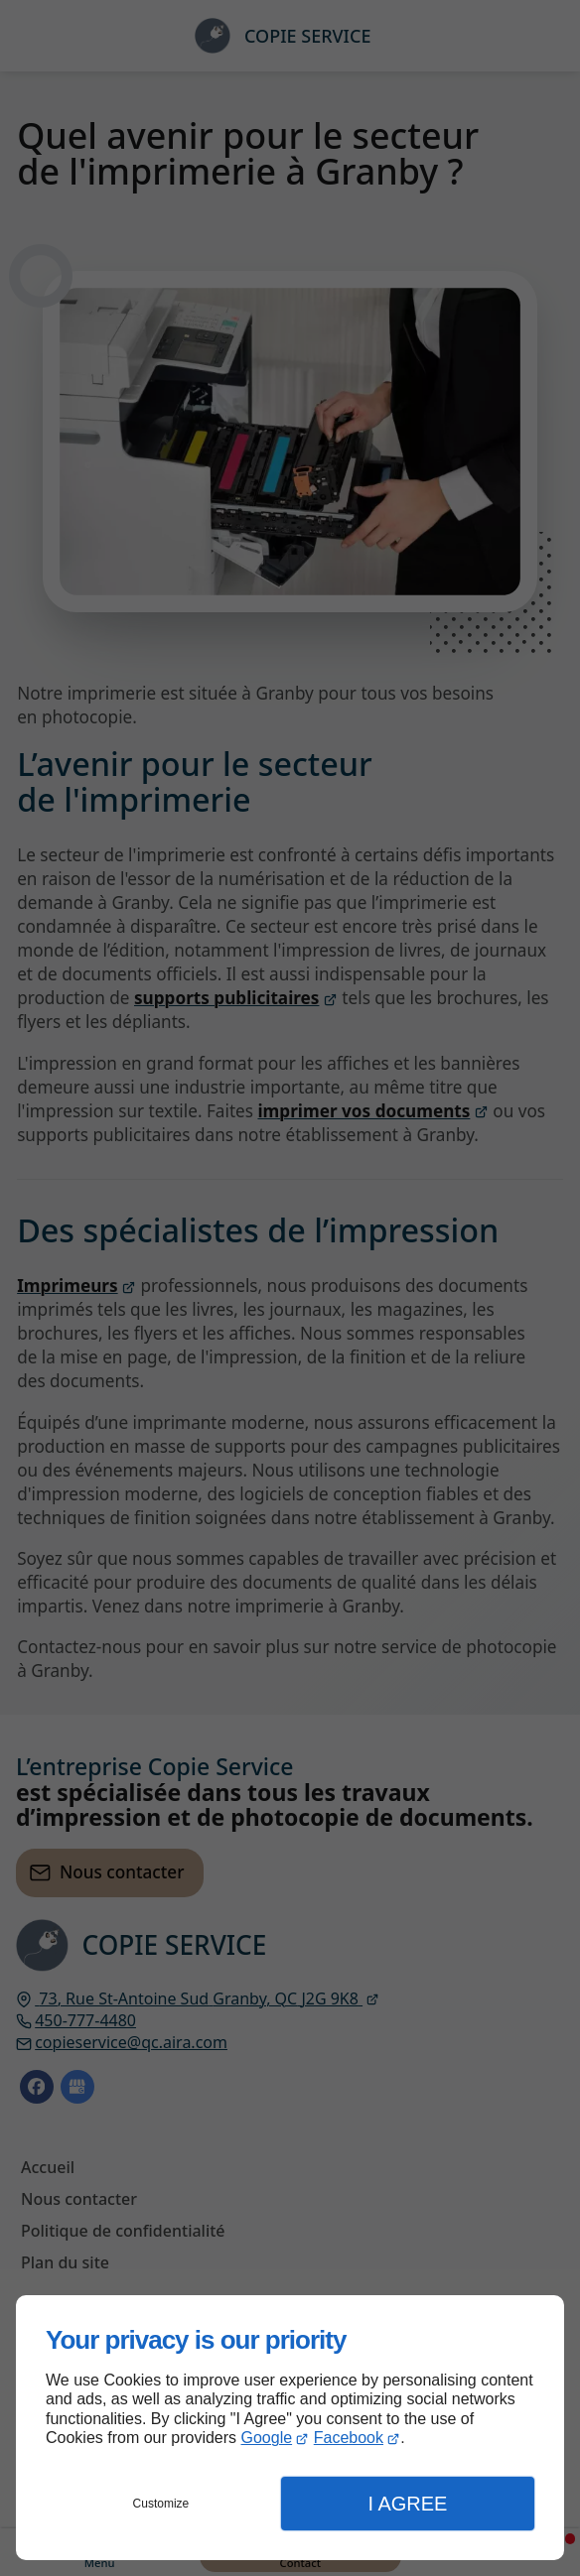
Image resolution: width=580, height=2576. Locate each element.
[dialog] (290, 2427)
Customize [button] (161, 2504)
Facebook (348, 2437)
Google (267, 2437)
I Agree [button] (407, 2503)
